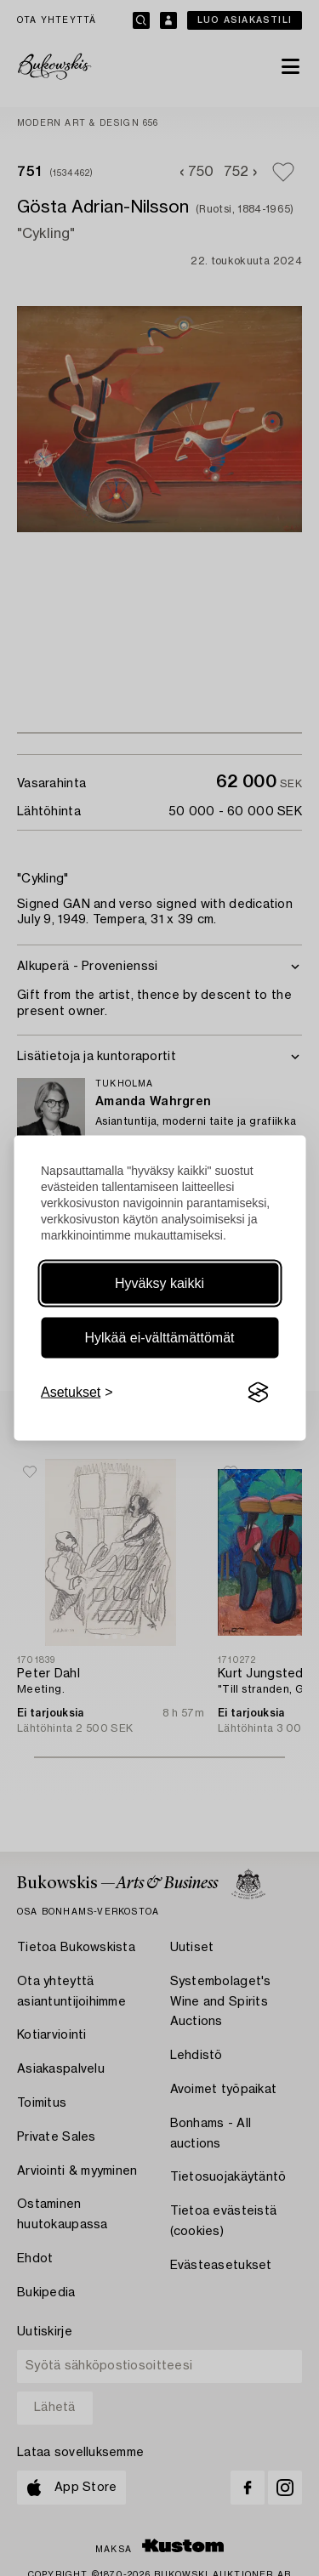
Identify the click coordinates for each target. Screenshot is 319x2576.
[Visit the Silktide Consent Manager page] (257, 1392)
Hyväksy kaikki (159, 1283)
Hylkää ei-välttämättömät (159, 1338)
